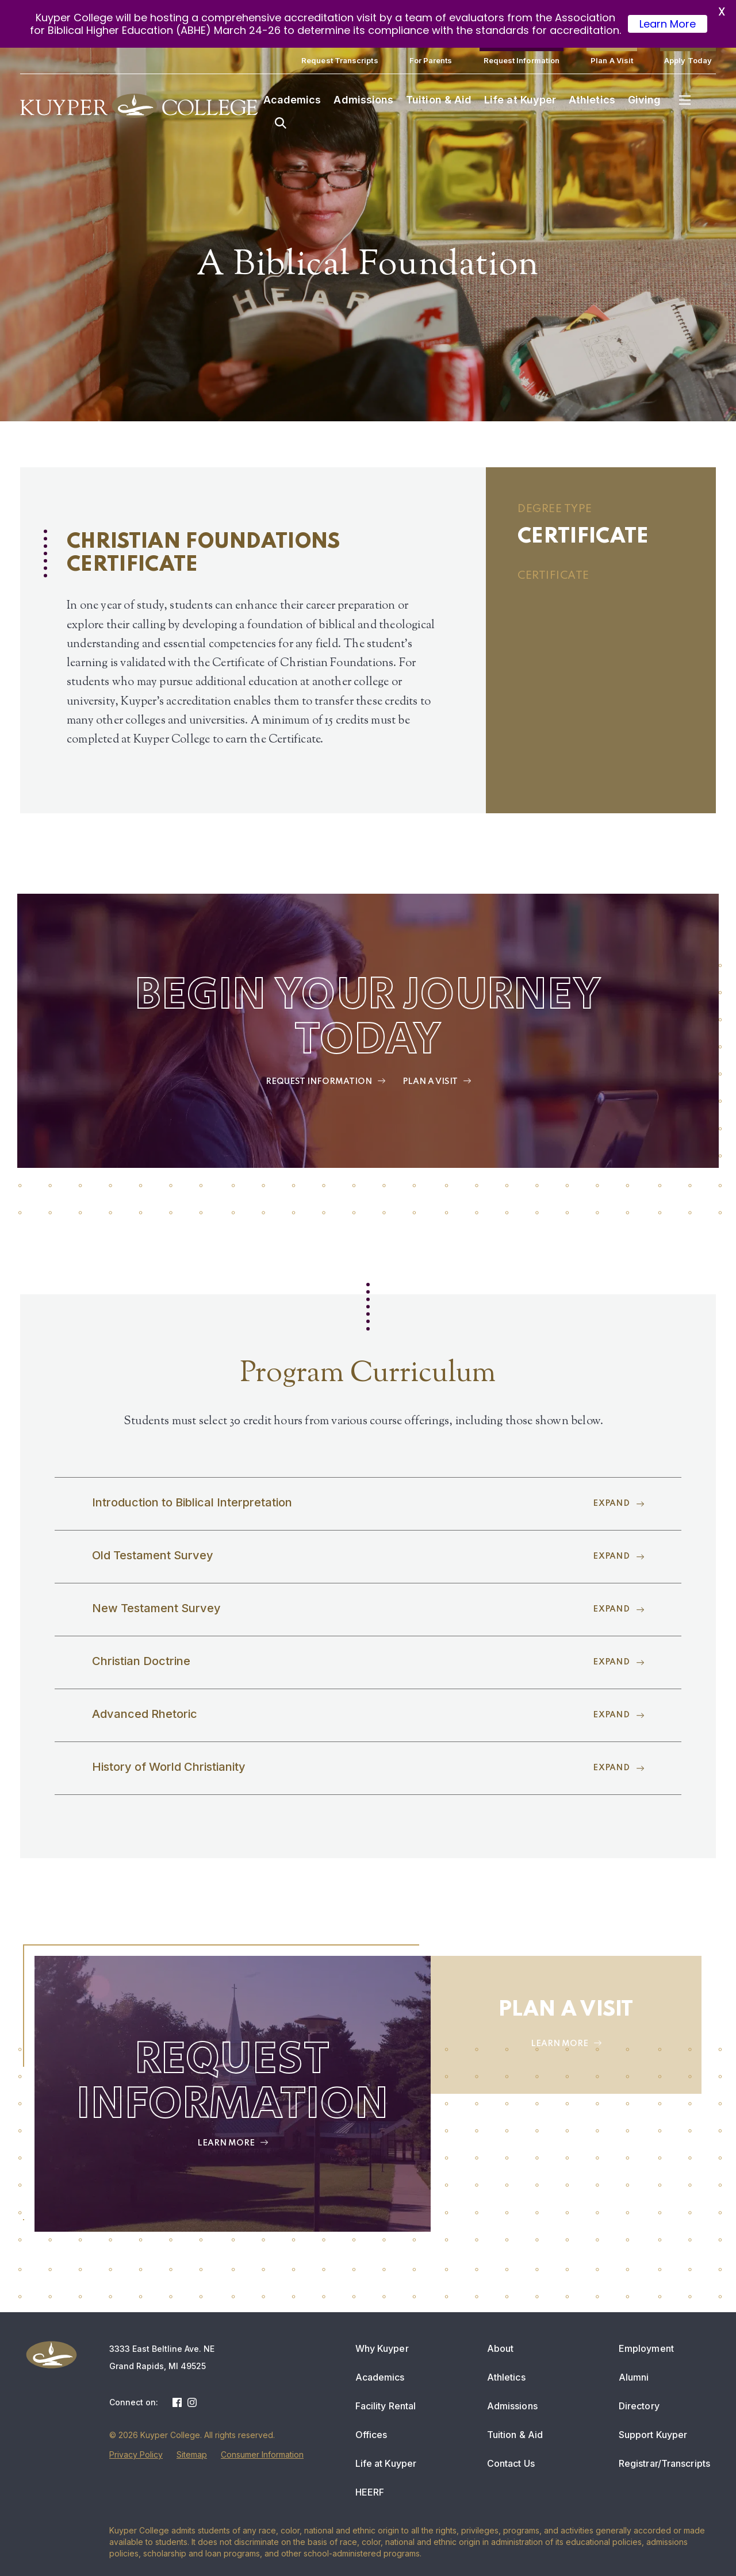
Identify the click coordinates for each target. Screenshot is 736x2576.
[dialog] (701, 2541)
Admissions (363, 100)
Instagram (192, 2402)
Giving (644, 100)
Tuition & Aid (438, 100)
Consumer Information (262, 2454)
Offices (371, 2434)
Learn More (667, 24)
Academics (292, 100)
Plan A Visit (612, 60)
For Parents (431, 60)
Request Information (522, 60)
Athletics (592, 100)
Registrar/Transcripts (664, 2463)
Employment (646, 2348)
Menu (685, 100)
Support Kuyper (653, 2434)
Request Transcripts (339, 60)
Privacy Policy (136, 2454)
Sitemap (192, 2454)
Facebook (177, 2402)
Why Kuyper (382, 2348)
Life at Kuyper (520, 100)
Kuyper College (139, 106)
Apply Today (688, 60)
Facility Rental (385, 2406)
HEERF (370, 2492)
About (500, 2348)
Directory (639, 2406)
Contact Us (511, 2463)
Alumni (634, 2377)
